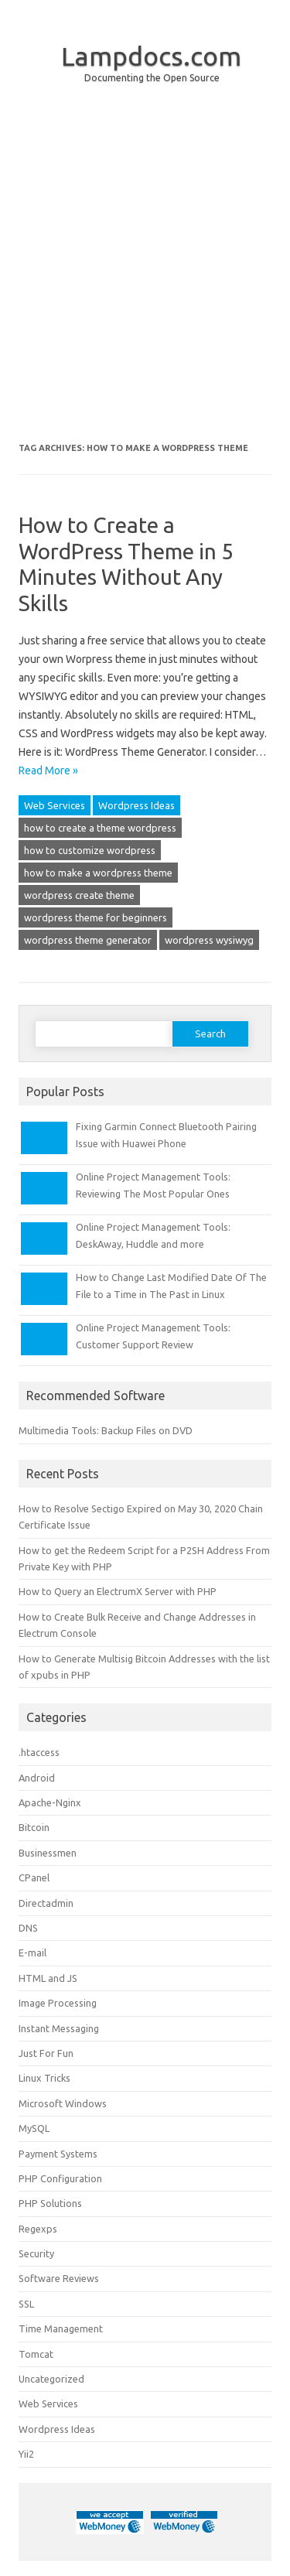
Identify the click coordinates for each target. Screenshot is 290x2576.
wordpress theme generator (88, 939)
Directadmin (46, 1903)
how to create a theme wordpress (100, 827)
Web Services (54, 805)
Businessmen (48, 1852)
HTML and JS (48, 1978)
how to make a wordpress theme (98, 872)
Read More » (48, 770)
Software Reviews (59, 2278)
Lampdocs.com (151, 55)
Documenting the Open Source (152, 78)
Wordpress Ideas (136, 805)
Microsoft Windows (63, 2103)
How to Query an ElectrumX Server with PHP (118, 1591)
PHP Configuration (60, 2178)
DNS (28, 1927)
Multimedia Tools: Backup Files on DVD (106, 1430)
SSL (26, 2303)
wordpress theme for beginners (95, 917)
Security (36, 2253)
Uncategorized (51, 2378)
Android (37, 1777)
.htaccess (39, 1752)
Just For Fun (46, 2053)
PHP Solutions (50, 2203)
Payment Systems (58, 2153)
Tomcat (36, 2354)
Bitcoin (34, 1827)
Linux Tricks (44, 2077)
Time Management (61, 2328)
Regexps (38, 2228)
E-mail (32, 1952)
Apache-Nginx (50, 1802)
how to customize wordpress (89, 850)
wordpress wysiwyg (209, 939)
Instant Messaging (59, 2028)
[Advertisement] (145, 275)
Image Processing (58, 2002)
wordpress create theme (79, 895)
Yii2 (26, 2453)
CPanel (34, 1877)
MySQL (34, 2128)
